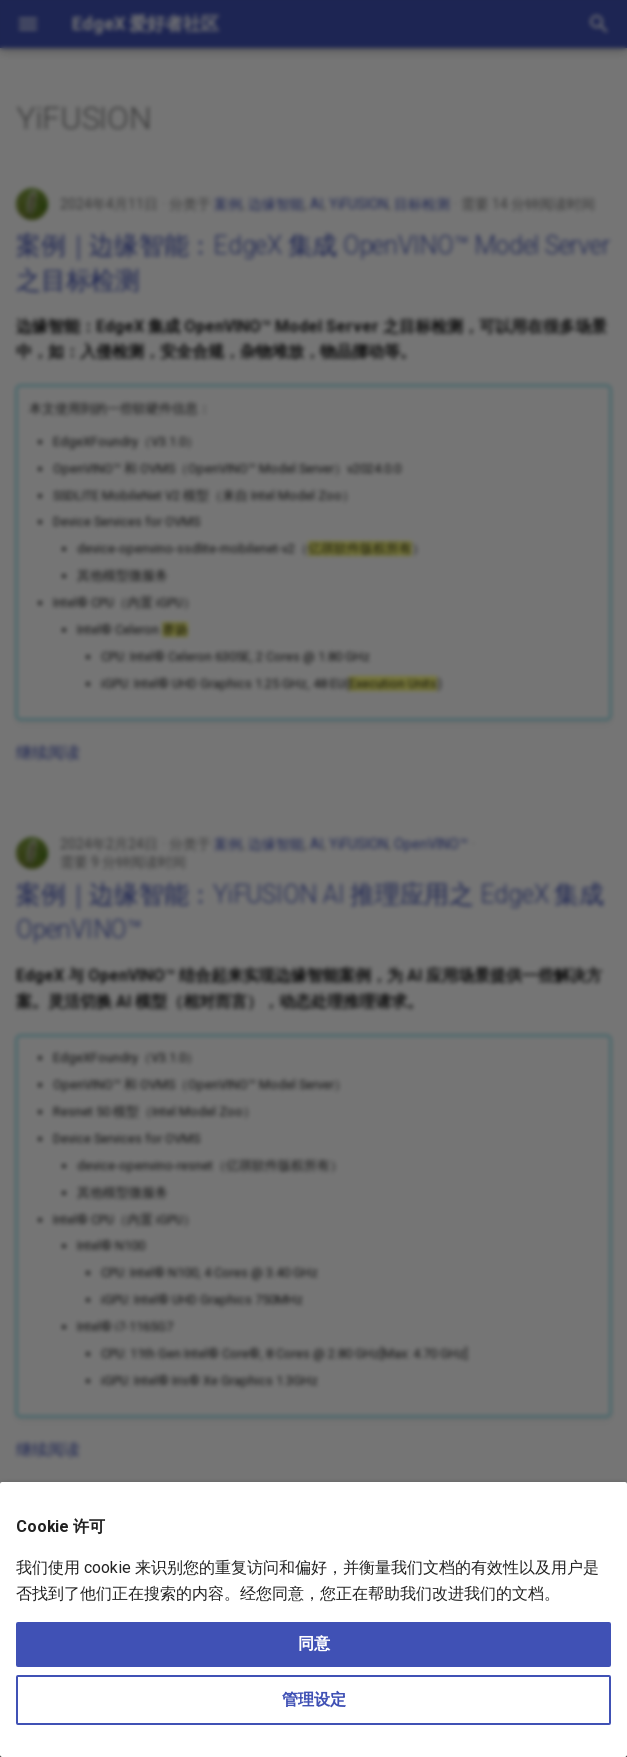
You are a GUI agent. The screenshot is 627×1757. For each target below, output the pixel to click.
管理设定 (314, 1699)
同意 (314, 1643)
